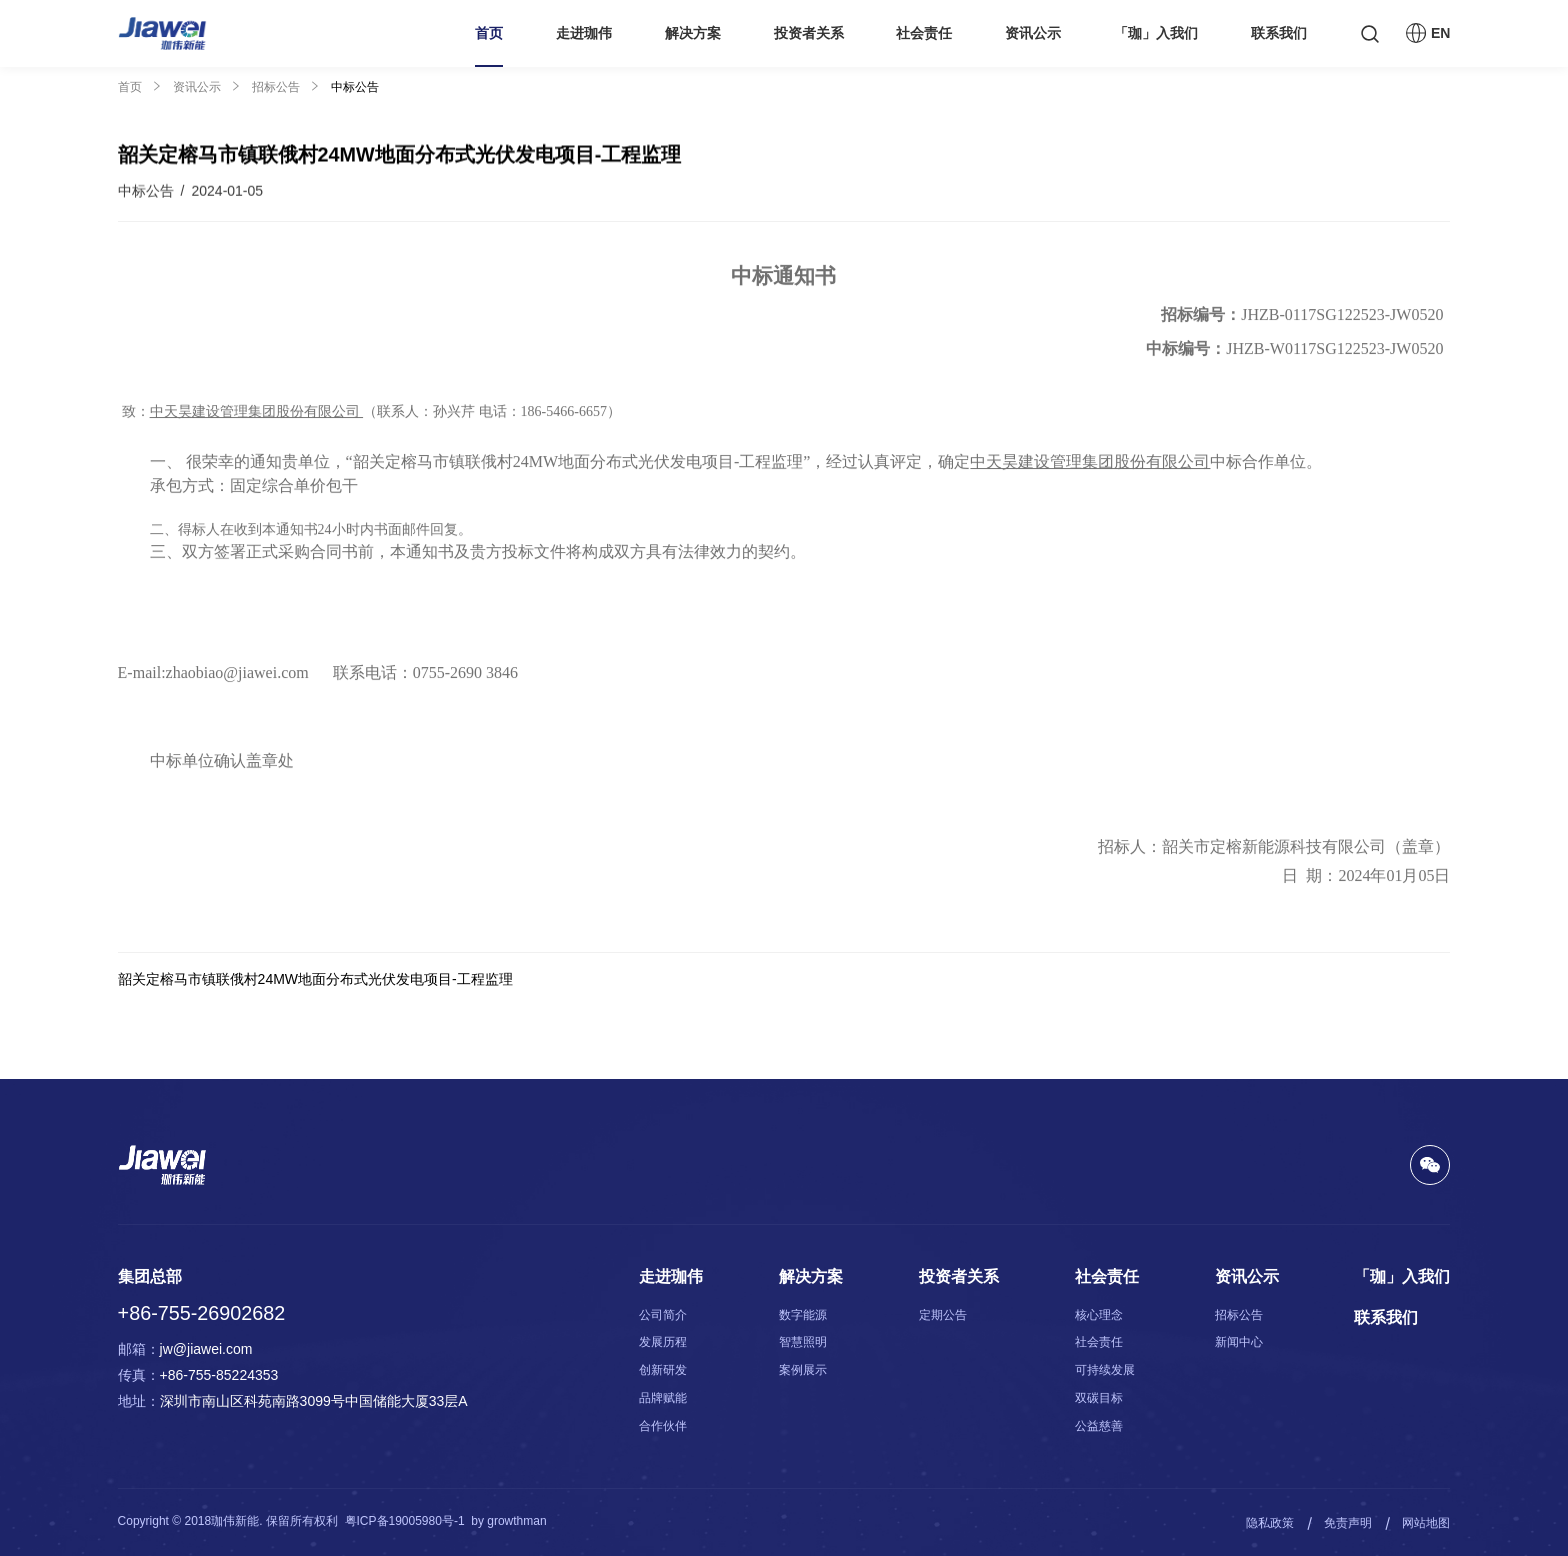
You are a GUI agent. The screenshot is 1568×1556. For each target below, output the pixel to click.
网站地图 (1426, 1523)
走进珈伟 (584, 33)
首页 (489, 33)
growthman (516, 1521)
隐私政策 (1270, 1523)
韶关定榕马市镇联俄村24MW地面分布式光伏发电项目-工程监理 (315, 979)
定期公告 (943, 1315)
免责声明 (1348, 1523)
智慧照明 (803, 1342)
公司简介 (663, 1315)
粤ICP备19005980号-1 (405, 1521)
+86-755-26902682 (202, 1313)
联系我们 (1279, 33)
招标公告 (276, 87)
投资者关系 (809, 33)
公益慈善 (1099, 1426)
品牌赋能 (663, 1398)
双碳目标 (1099, 1398)
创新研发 (663, 1370)
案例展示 (803, 1370)
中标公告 (355, 87)
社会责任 (924, 33)
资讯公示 (1033, 33)
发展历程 (663, 1342)
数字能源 (803, 1315)
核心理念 (1099, 1315)
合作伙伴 (663, 1426)
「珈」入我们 (1156, 33)
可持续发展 (1105, 1370)
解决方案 (693, 33)
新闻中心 (1239, 1342)
